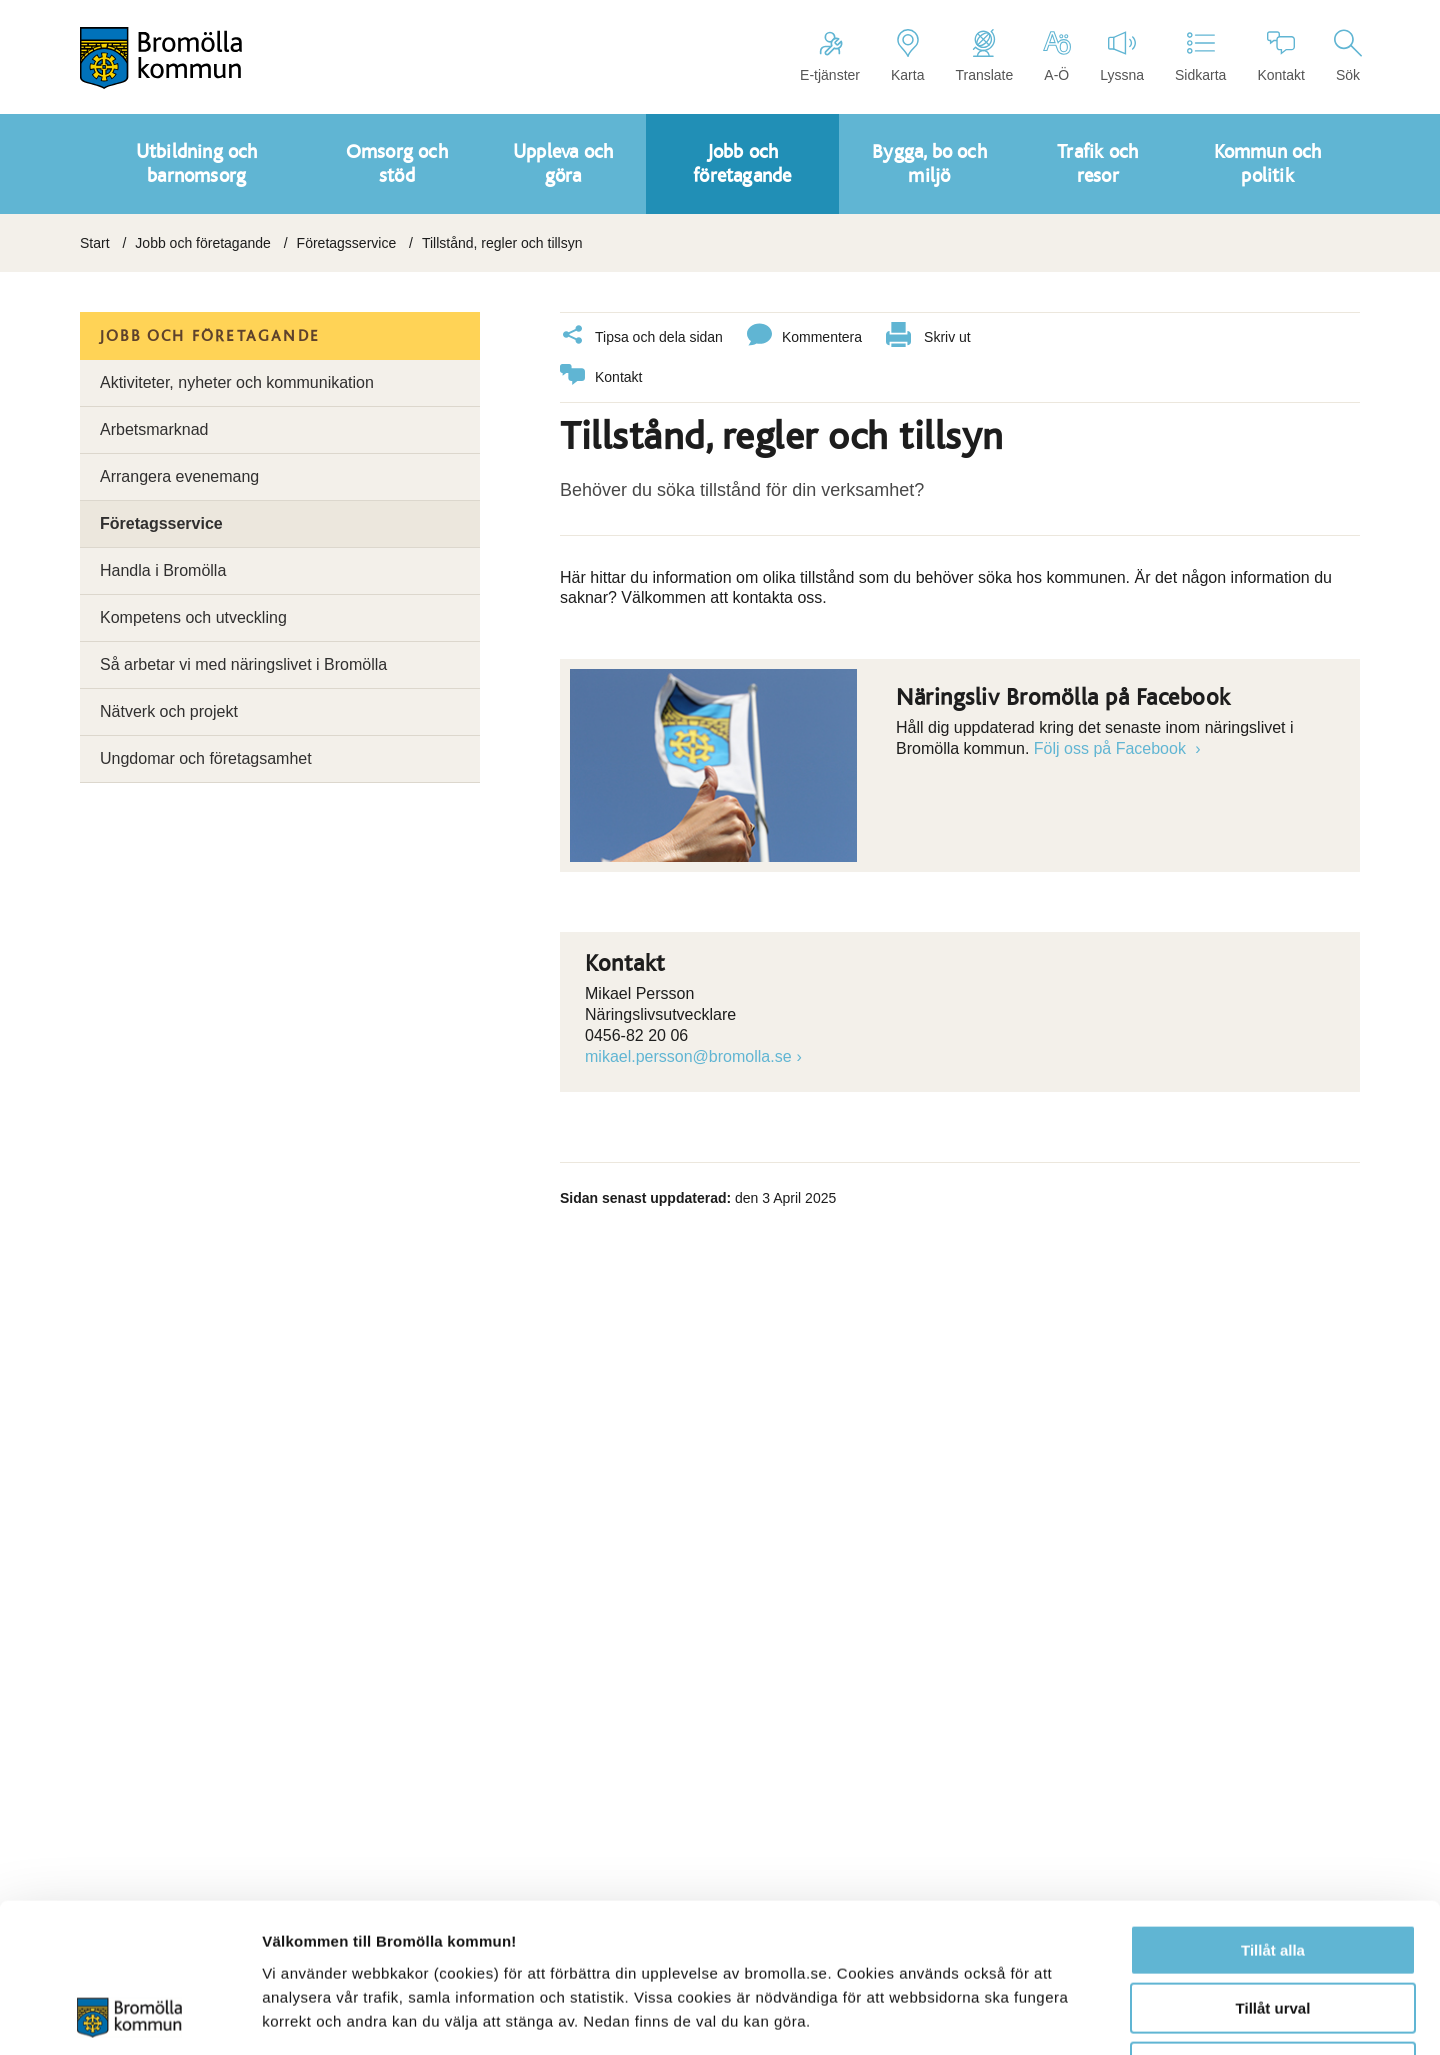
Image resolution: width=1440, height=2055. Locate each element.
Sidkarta (1200, 56)
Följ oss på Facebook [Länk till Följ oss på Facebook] (1112, 748)
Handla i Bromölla (163, 570)
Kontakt (1280, 56)
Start (95, 243)
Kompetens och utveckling (193, 617)
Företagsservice (347, 243)
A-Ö (1056, 56)
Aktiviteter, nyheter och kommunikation (237, 382)
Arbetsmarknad (154, 429)
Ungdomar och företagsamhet (206, 758)
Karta (907, 56)
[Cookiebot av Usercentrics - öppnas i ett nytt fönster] (129, 2016)
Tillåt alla (1273, 1810)
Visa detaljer (1086, 2015)
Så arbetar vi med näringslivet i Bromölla (243, 664)
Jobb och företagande (202, 243)
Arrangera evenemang (179, 476)
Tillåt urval (1273, 1869)
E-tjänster (830, 56)
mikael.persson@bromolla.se (688, 1056)
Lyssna (1122, 56)
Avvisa (1273, 1927)
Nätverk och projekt (169, 711)
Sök (1348, 56)
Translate (984, 56)
